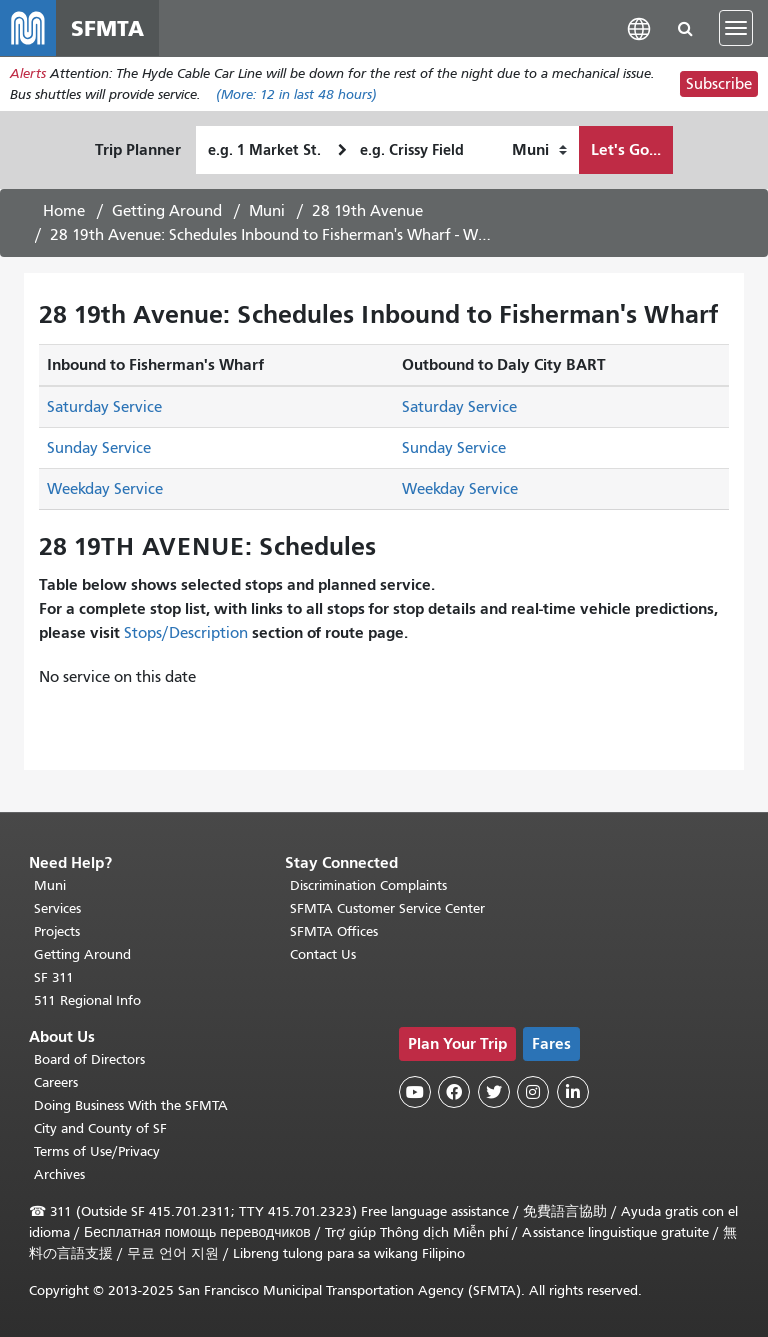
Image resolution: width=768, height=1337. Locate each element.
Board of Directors (89, 1059)
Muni (267, 211)
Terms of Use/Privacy (97, 1151)
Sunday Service (99, 448)
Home (64, 211)
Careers (56, 1082)
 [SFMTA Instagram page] (533, 1092)
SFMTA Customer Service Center (387, 908)
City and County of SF (100, 1128)
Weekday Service (105, 489)
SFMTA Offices (334, 931)
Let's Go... (626, 149)
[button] (639, 27)
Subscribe (719, 84)
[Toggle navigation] (736, 28)
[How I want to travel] (539, 150)
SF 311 (54, 977)
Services (57, 908)
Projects (57, 931)
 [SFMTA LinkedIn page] (573, 1092)
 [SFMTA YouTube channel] (415, 1092)
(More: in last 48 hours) (296, 94)
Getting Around (167, 211)
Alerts (28, 73)
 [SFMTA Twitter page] (494, 1092)
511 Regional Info (87, 1000)
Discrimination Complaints (368, 885)
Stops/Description (186, 633)
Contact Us (323, 954)
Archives (59, 1174)
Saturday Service (104, 407)
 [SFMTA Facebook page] (454, 1092)
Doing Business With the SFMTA (131, 1105)
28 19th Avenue (367, 211)
